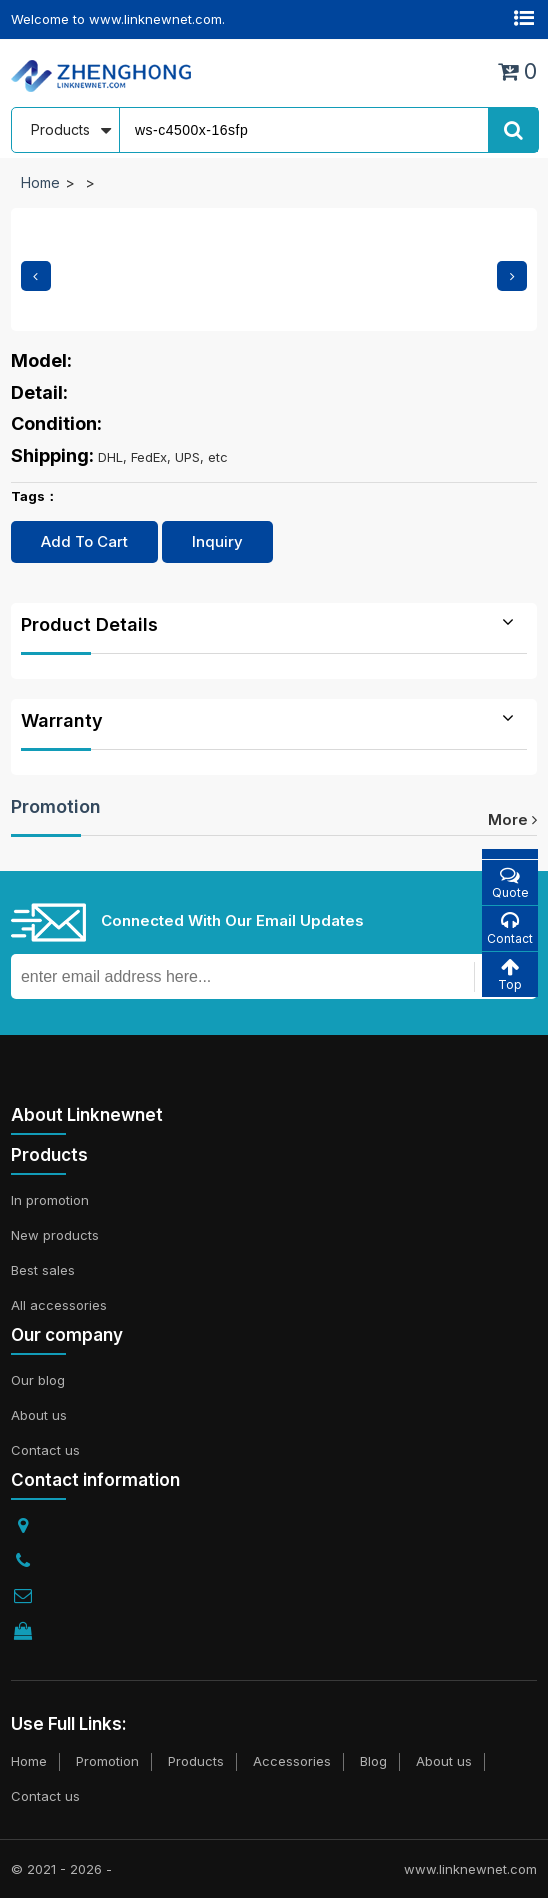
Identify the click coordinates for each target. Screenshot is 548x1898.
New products (55, 1235)
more (512, 819)
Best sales (43, 1270)
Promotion (56, 806)
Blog (373, 1761)
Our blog (38, 1380)
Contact (510, 928)
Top (510, 974)
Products (196, 1761)
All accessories (59, 1305)
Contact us (45, 1450)
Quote (510, 882)
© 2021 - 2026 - (61, 1869)
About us (39, 1415)
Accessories (292, 1761)
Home (40, 182)
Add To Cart (84, 541)
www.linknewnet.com (470, 1869)
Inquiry (217, 541)
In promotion (50, 1200)
